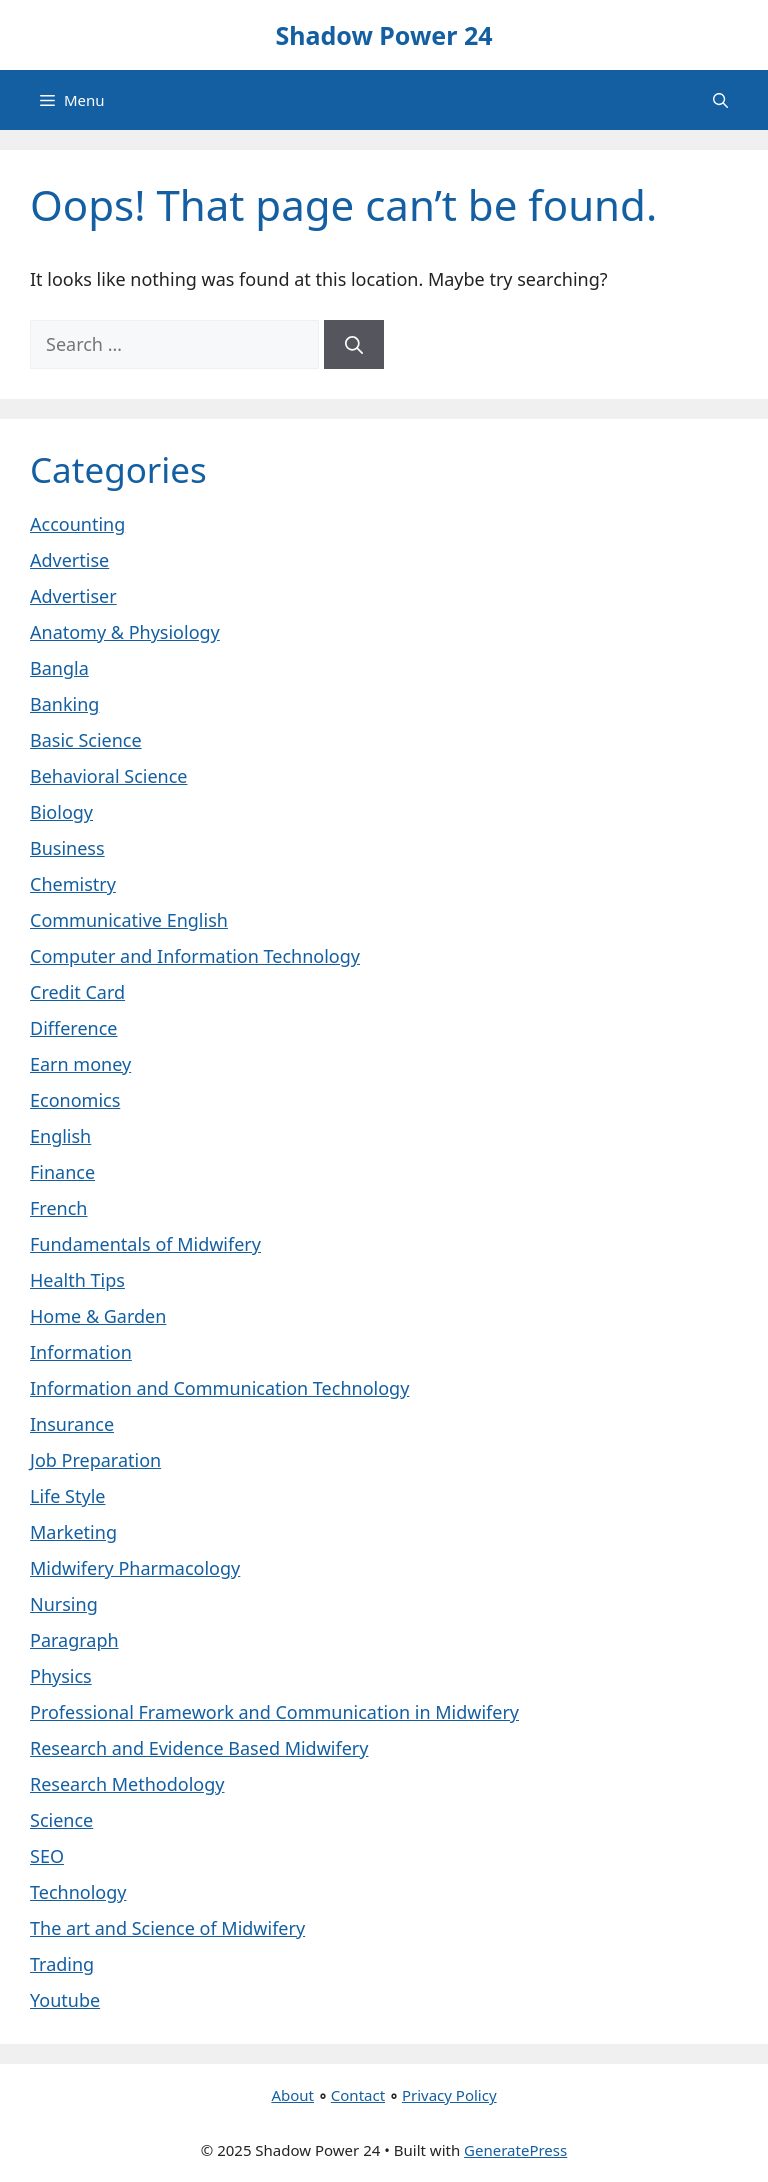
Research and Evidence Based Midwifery (199, 1748)
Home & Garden (98, 1316)
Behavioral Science (108, 776)
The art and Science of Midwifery (167, 1928)
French (58, 1208)
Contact (358, 2095)
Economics (75, 1100)
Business (67, 848)
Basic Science (86, 740)
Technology (78, 1892)
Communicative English (129, 920)
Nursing (64, 1604)
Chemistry (73, 884)
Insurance (72, 1424)
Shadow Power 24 (383, 35)
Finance (62, 1172)
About (292, 2095)
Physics (61, 1676)
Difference (73, 1028)
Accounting (77, 524)
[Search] (354, 344)
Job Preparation (95, 1460)
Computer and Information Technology (195, 956)
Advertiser (73, 596)
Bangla (59, 668)
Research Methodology (127, 1784)
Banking (64, 704)
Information (81, 1352)
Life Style (67, 1496)
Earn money (80, 1064)
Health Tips (77, 1280)
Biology (61, 812)
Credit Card (77, 992)
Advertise (69, 560)
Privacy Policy (449, 2095)
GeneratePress (515, 2150)
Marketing (73, 1532)
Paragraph (74, 1640)
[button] (720, 100)
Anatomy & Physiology (125, 632)
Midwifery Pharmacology (135, 1568)
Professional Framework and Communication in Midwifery (274, 1712)
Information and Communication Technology (219, 1388)
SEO (47, 1856)
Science (61, 1820)
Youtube (65, 2000)
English (60, 1136)
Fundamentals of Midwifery (145, 1244)
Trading (62, 1964)
